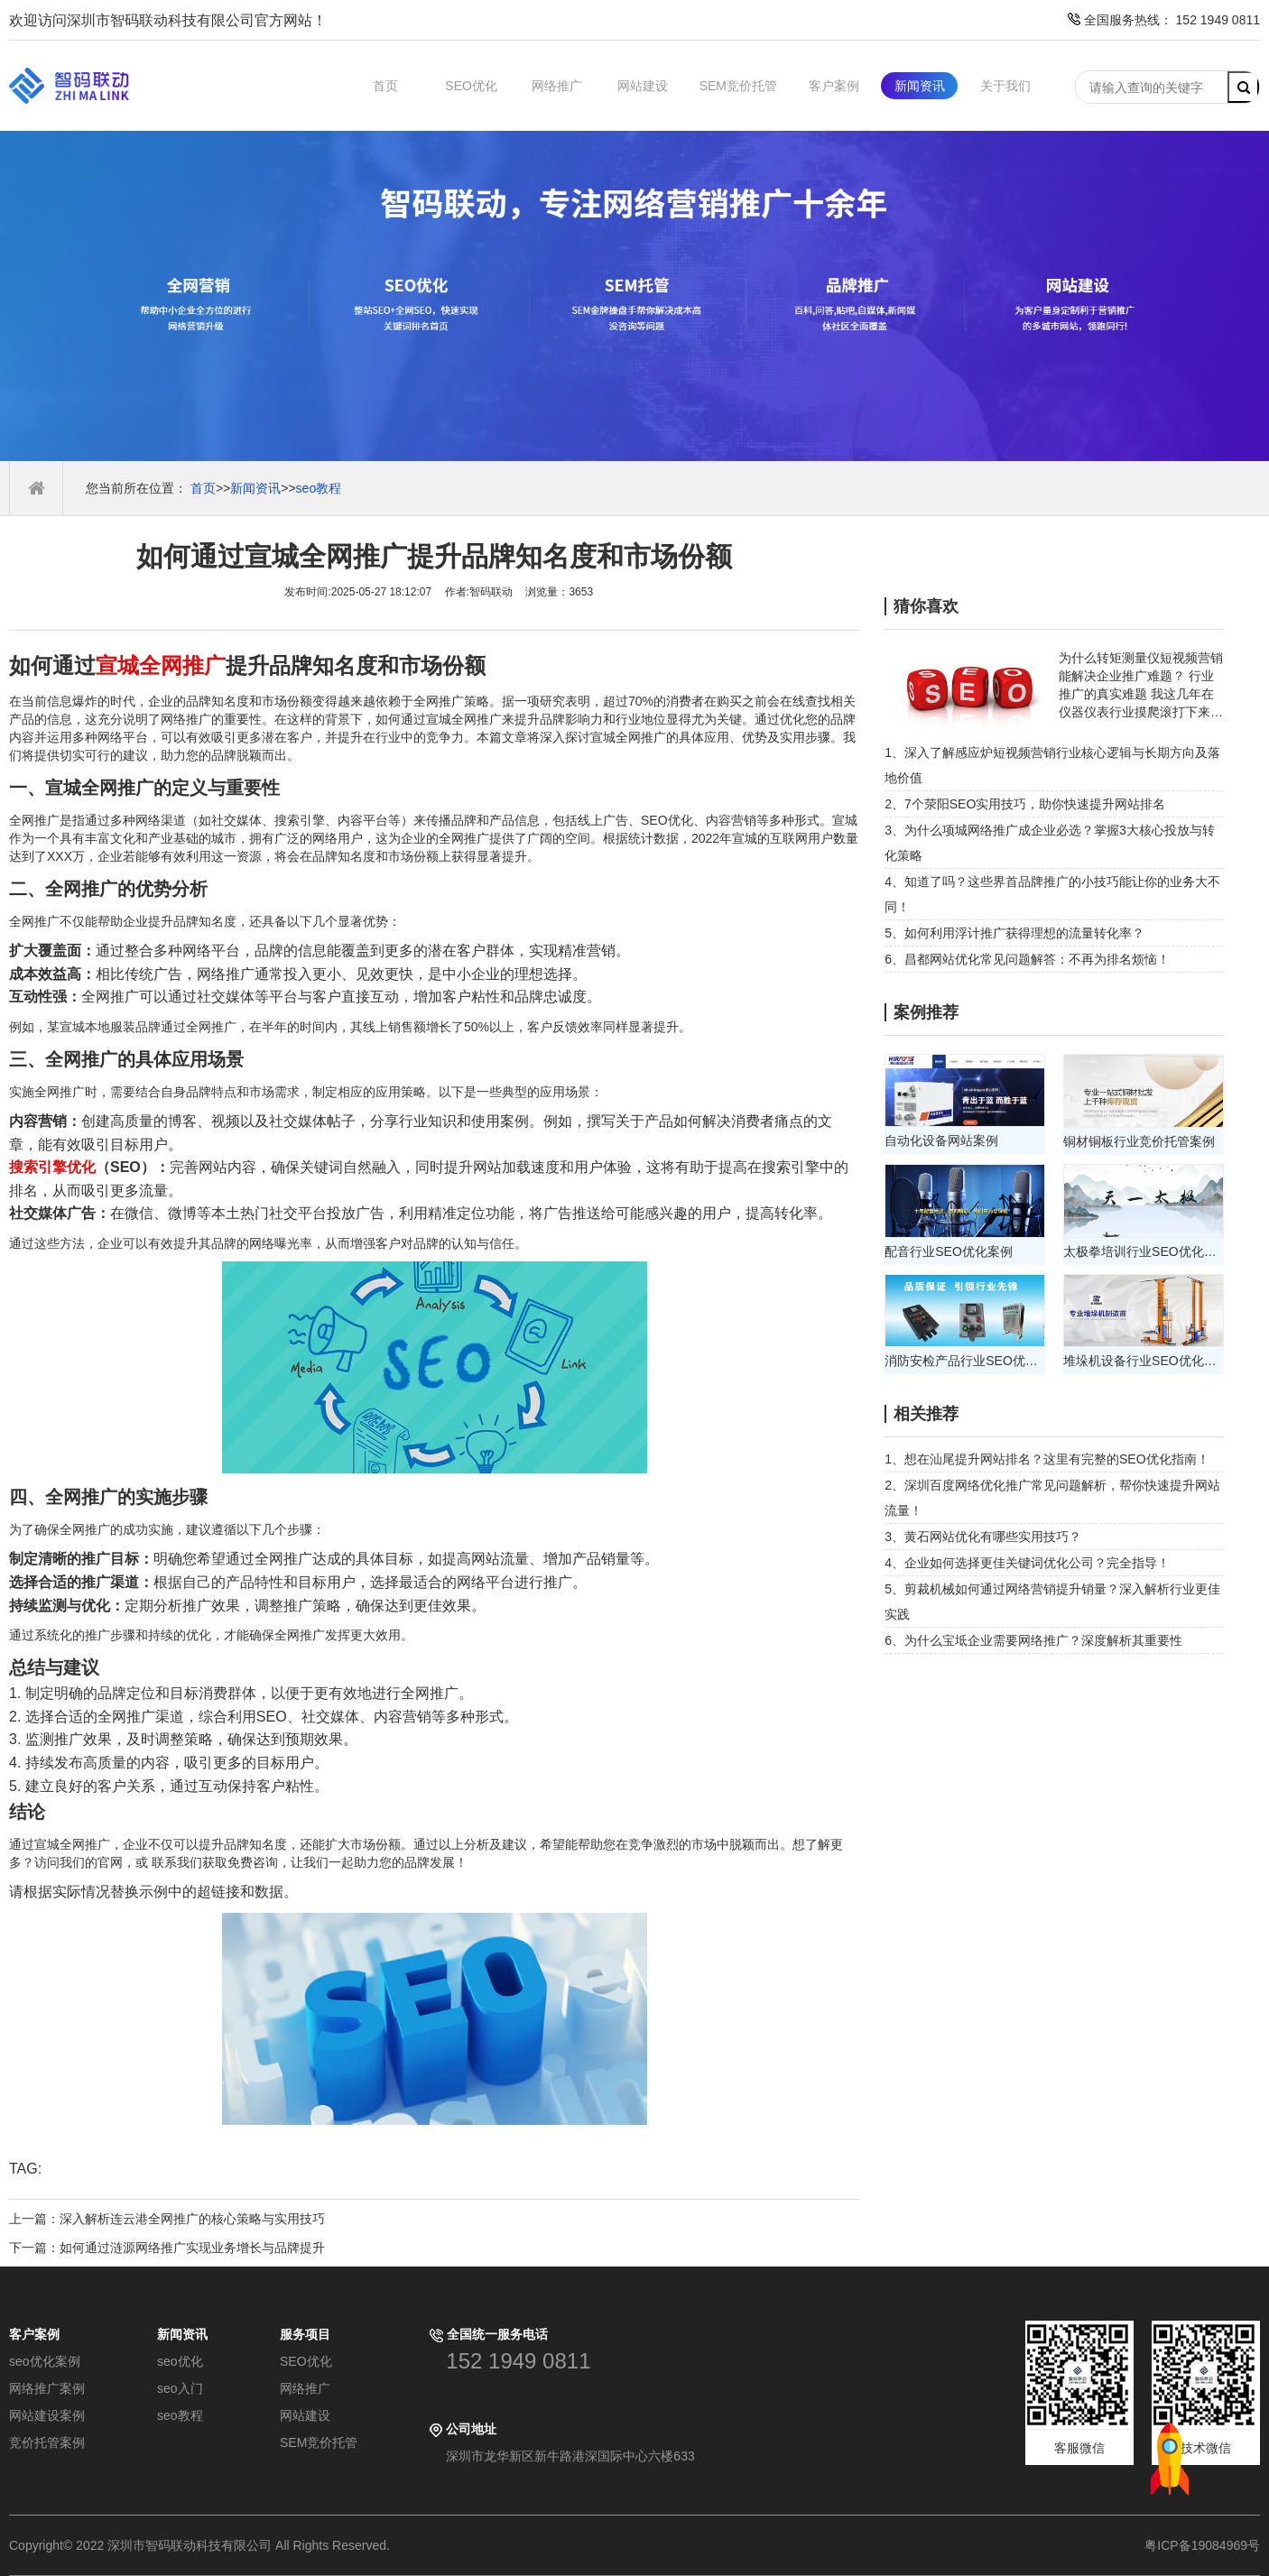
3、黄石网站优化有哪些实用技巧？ (983, 1536)
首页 (385, 85)
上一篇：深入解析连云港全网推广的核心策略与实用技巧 (167, 2218)
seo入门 (180, 2388)
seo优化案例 (44, 2361)
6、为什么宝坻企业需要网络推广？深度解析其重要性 (1033, 1640)
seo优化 (180, 2361)
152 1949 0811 (518, 2361)
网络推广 (557, 85)
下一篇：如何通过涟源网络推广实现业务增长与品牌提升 (167, 2247)
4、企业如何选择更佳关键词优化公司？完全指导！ (1027, 1563)
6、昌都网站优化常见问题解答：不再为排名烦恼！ (1027, 959)
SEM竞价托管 (738, 85)
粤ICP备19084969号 (1202, 2545)
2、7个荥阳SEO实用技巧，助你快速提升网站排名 (1025, 804)
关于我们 (1005, 85)
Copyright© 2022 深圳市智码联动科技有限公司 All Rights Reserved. (206, 2545)
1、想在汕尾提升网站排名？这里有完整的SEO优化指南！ (1047, 1459)
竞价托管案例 (47, 2442)
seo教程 (319, 488)
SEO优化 (471, 85)
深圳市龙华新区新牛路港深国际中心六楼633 (570, 2456)
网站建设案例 (47, 2415)
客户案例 (834, 85)
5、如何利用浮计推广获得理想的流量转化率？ (1014, 933)
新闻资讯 (919, 85)
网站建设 (642, 85)
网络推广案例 (47, 2388)
